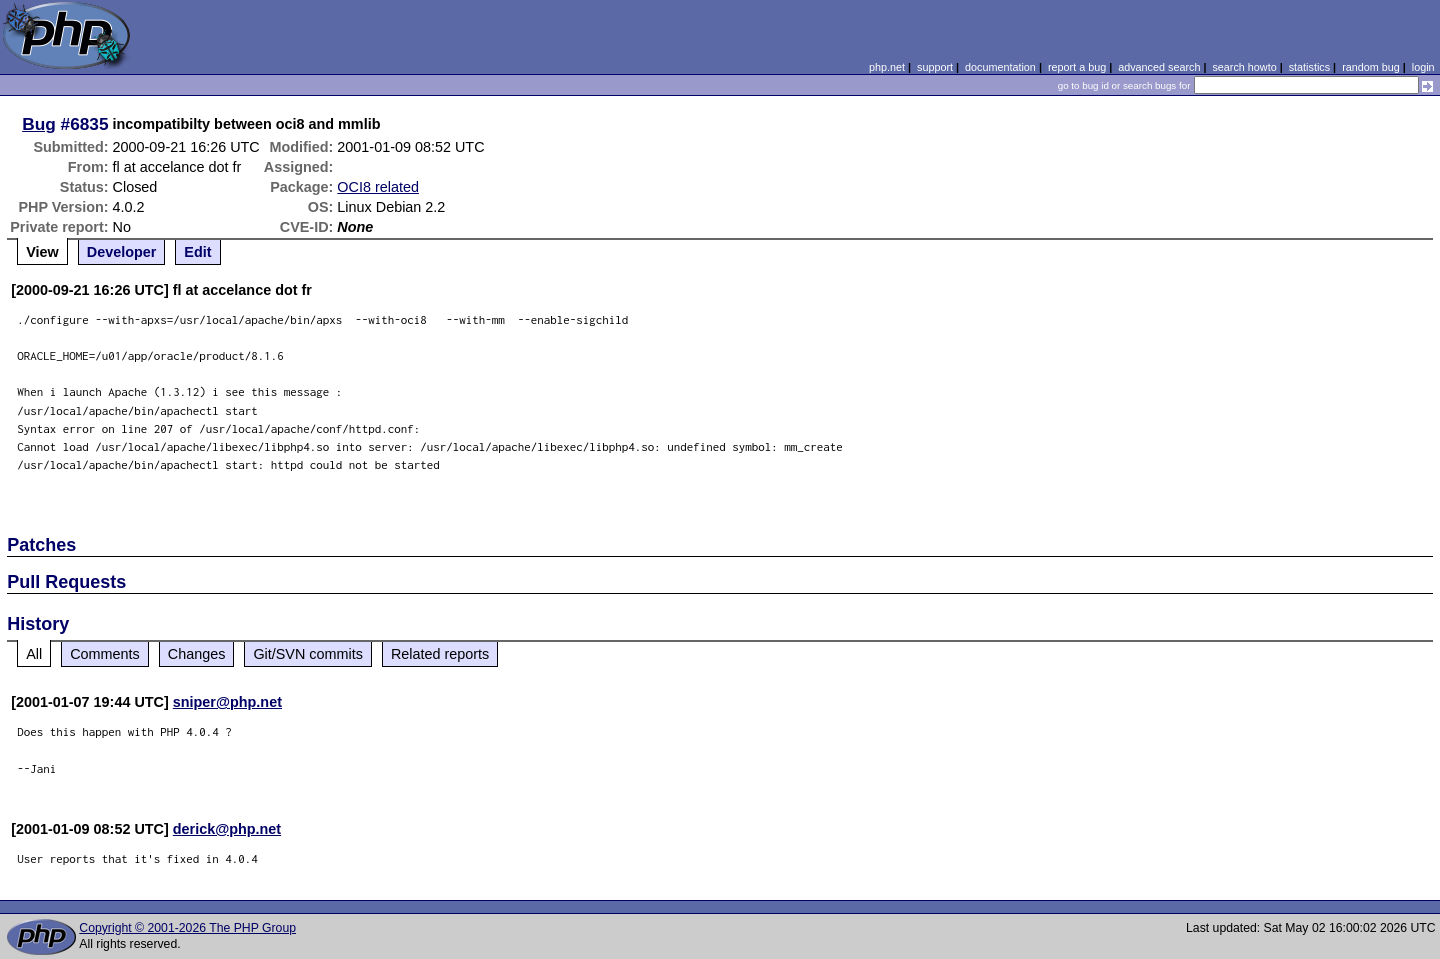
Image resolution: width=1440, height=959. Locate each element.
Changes (197, 654)
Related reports (440, 654)
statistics (1309, 67)
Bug (39, 124)
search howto (1244, 67)
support (935, 67)
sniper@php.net (227, 702)
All (34, 654)
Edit (197, 252)
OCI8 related (378, 187)
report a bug (1077, 67)
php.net (887, 67)
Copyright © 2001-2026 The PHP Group (187, 928)
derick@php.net (227, 829)
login (1423, 67)
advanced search (1159, 67)
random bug (1371, 67)
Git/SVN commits (308, 654)
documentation (1000, 67)
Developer (122, 252)
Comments (105, 654)
